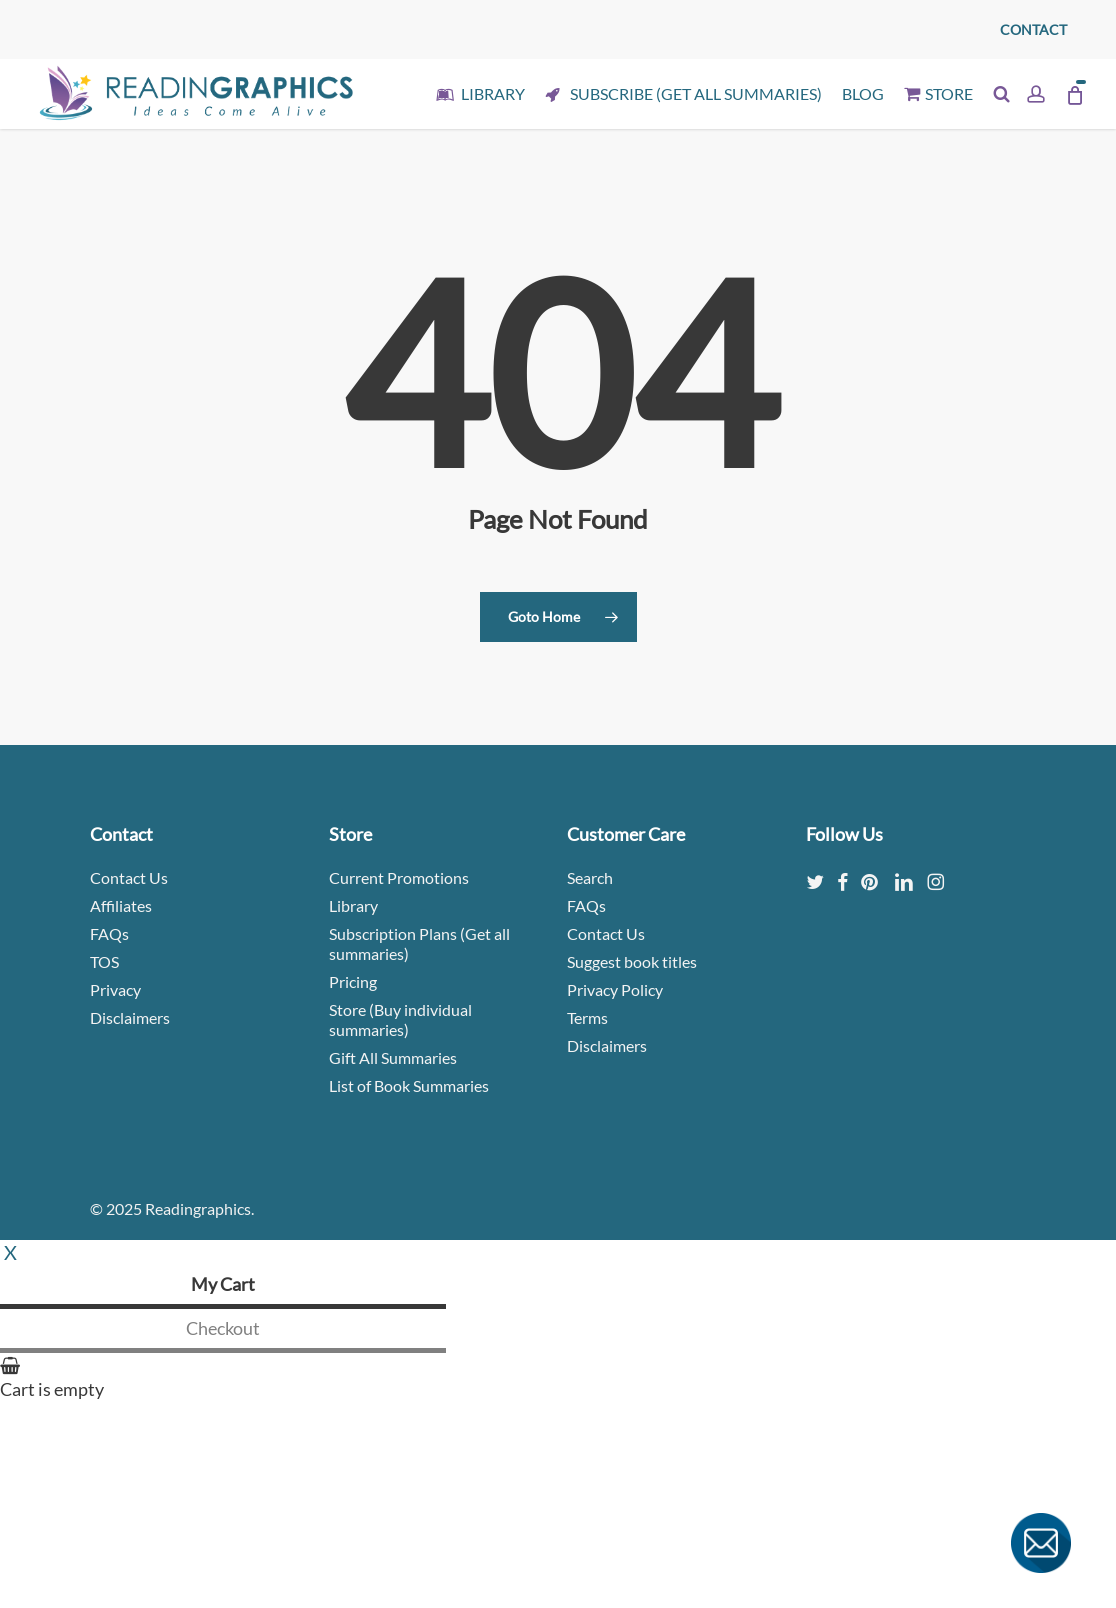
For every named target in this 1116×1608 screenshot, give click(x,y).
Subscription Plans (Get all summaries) (419, 943)
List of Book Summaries (409, 1085)
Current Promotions (399, 877)
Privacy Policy (615, 989)
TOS (104, 961)
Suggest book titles (632, 961)
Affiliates (121, 905)
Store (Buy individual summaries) (400, 1019)
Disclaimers (130, 1017)
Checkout (223, 1328)
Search (590, 877)
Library (353, 905)
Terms (587, 1017)
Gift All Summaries (393, 1057)
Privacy (115, 989)
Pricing (353, 981)
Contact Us (129, 877)
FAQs (109, 933)
